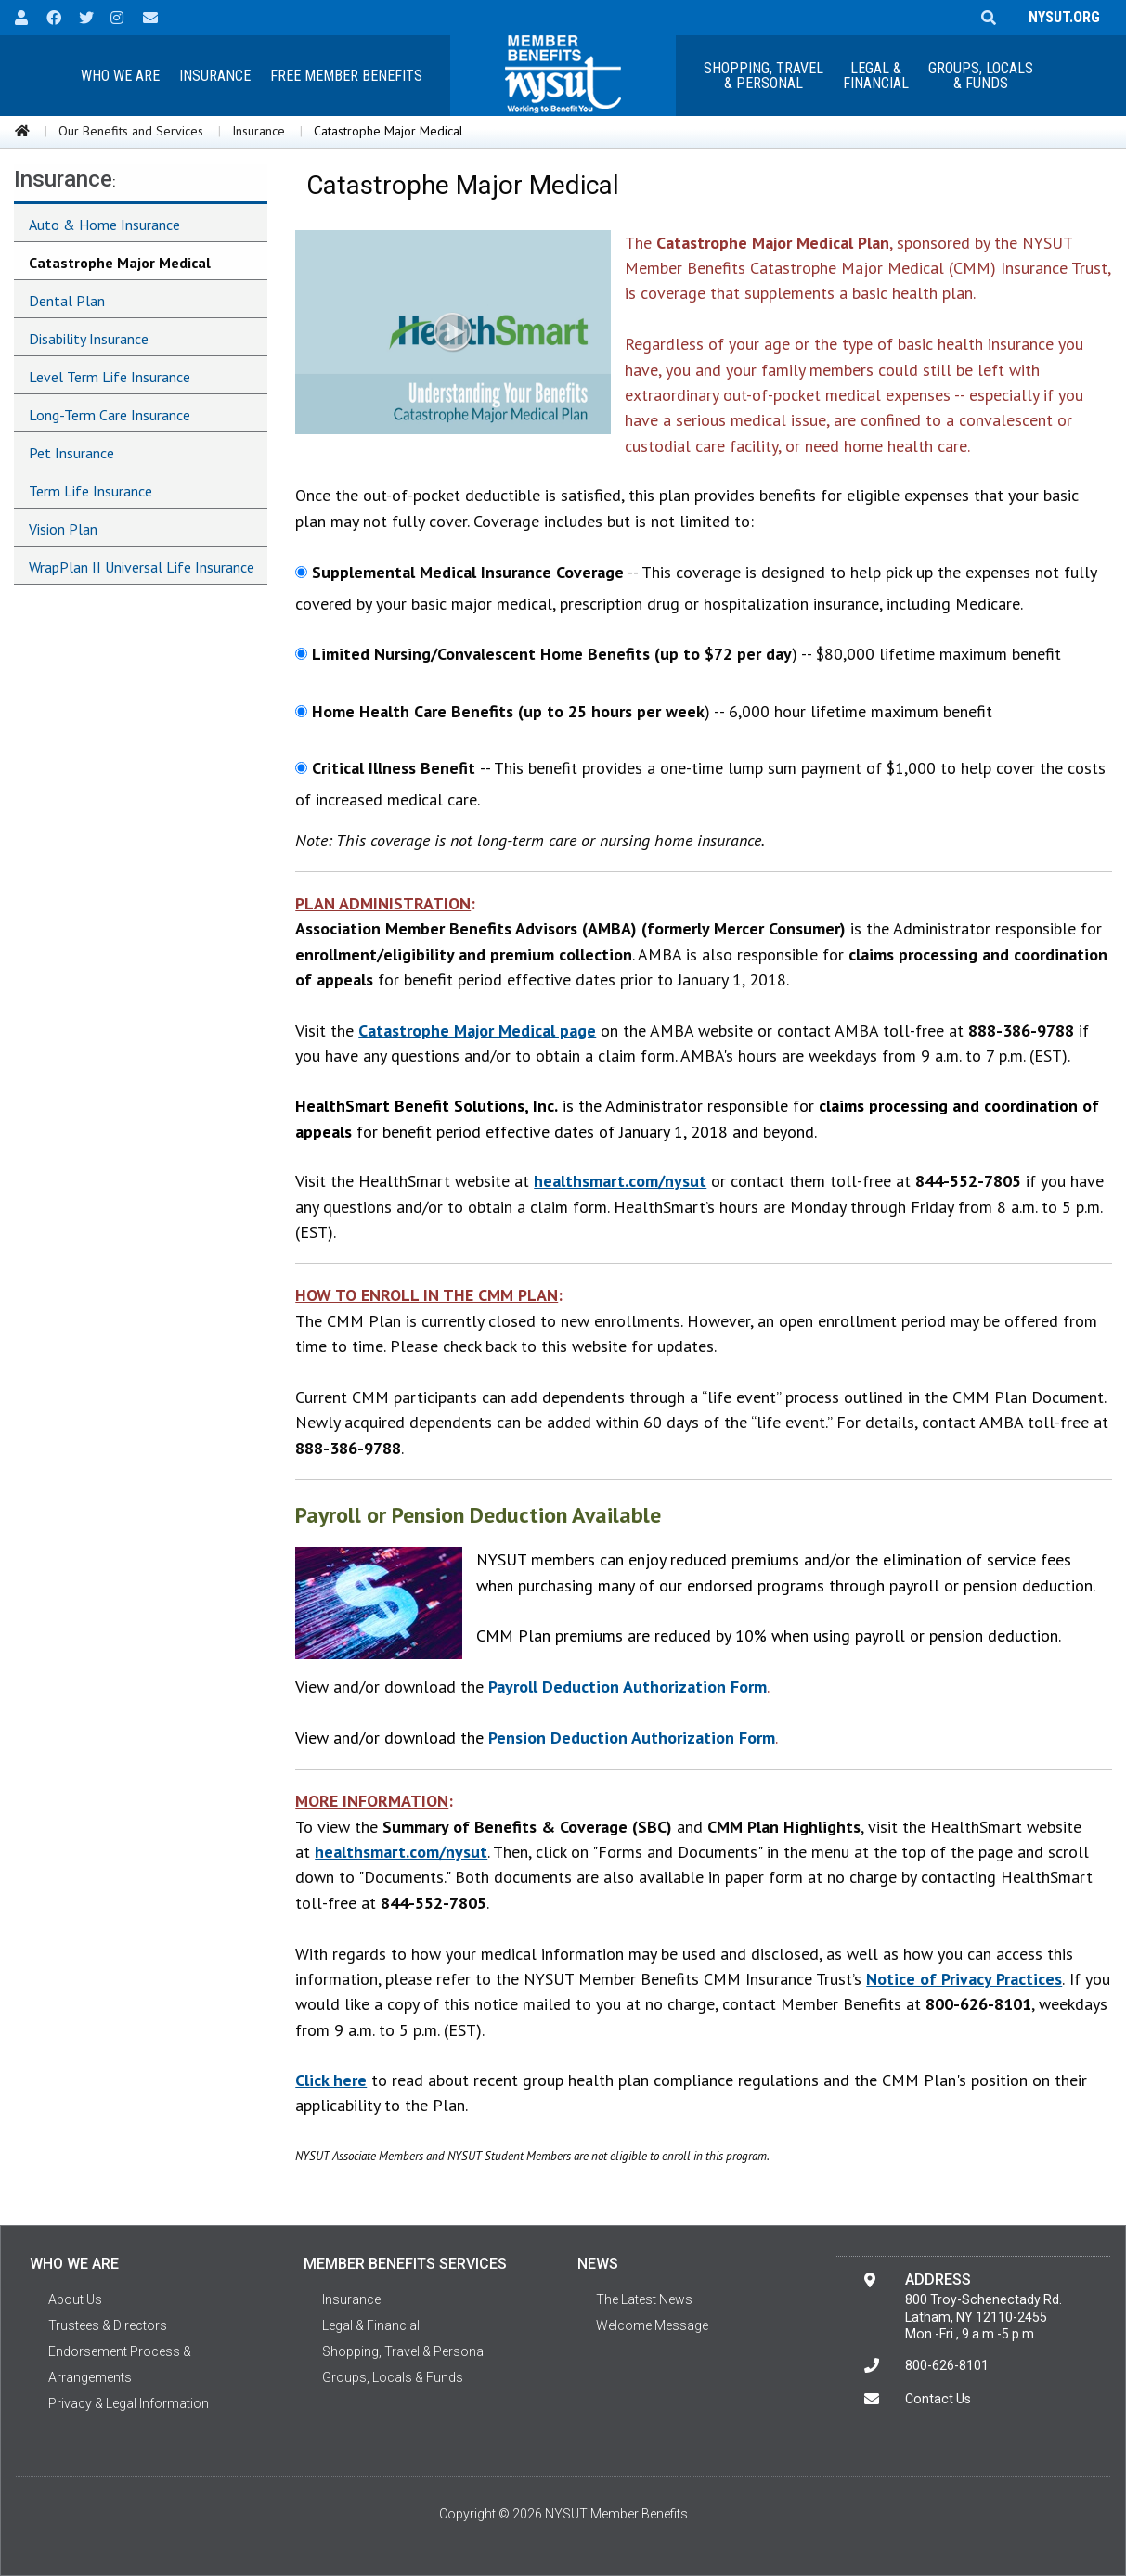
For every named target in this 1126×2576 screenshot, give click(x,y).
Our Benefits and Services (130, 130)
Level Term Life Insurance (109, 376)
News (597, 2264)
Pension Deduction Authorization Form (631, 1737)
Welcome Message (652, 2325)
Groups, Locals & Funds (980, 75)
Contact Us (938, 2398)
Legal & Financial (371, 2325)
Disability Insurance (89, 338)
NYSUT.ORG (1060, 17)
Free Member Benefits (346, 75)
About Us (75, 2299)
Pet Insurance (71, 453)
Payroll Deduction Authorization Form (627, 1686)
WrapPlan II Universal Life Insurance (141, 567)
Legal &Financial (876, 75)
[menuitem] (120, 76)
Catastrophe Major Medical (120, 262)
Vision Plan (63, 529)
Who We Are (120, 75)
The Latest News (644, 2299)
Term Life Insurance (90, 491)
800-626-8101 (947, 2365)
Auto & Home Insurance (104, 224)
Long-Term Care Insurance (109, 415)
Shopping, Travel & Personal (763, 75)
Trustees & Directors (107, 2325)
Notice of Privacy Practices (964, 1979)
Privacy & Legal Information (128, 2403)
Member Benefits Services (405, 2264)
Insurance (215, 75)
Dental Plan (67, 300)
